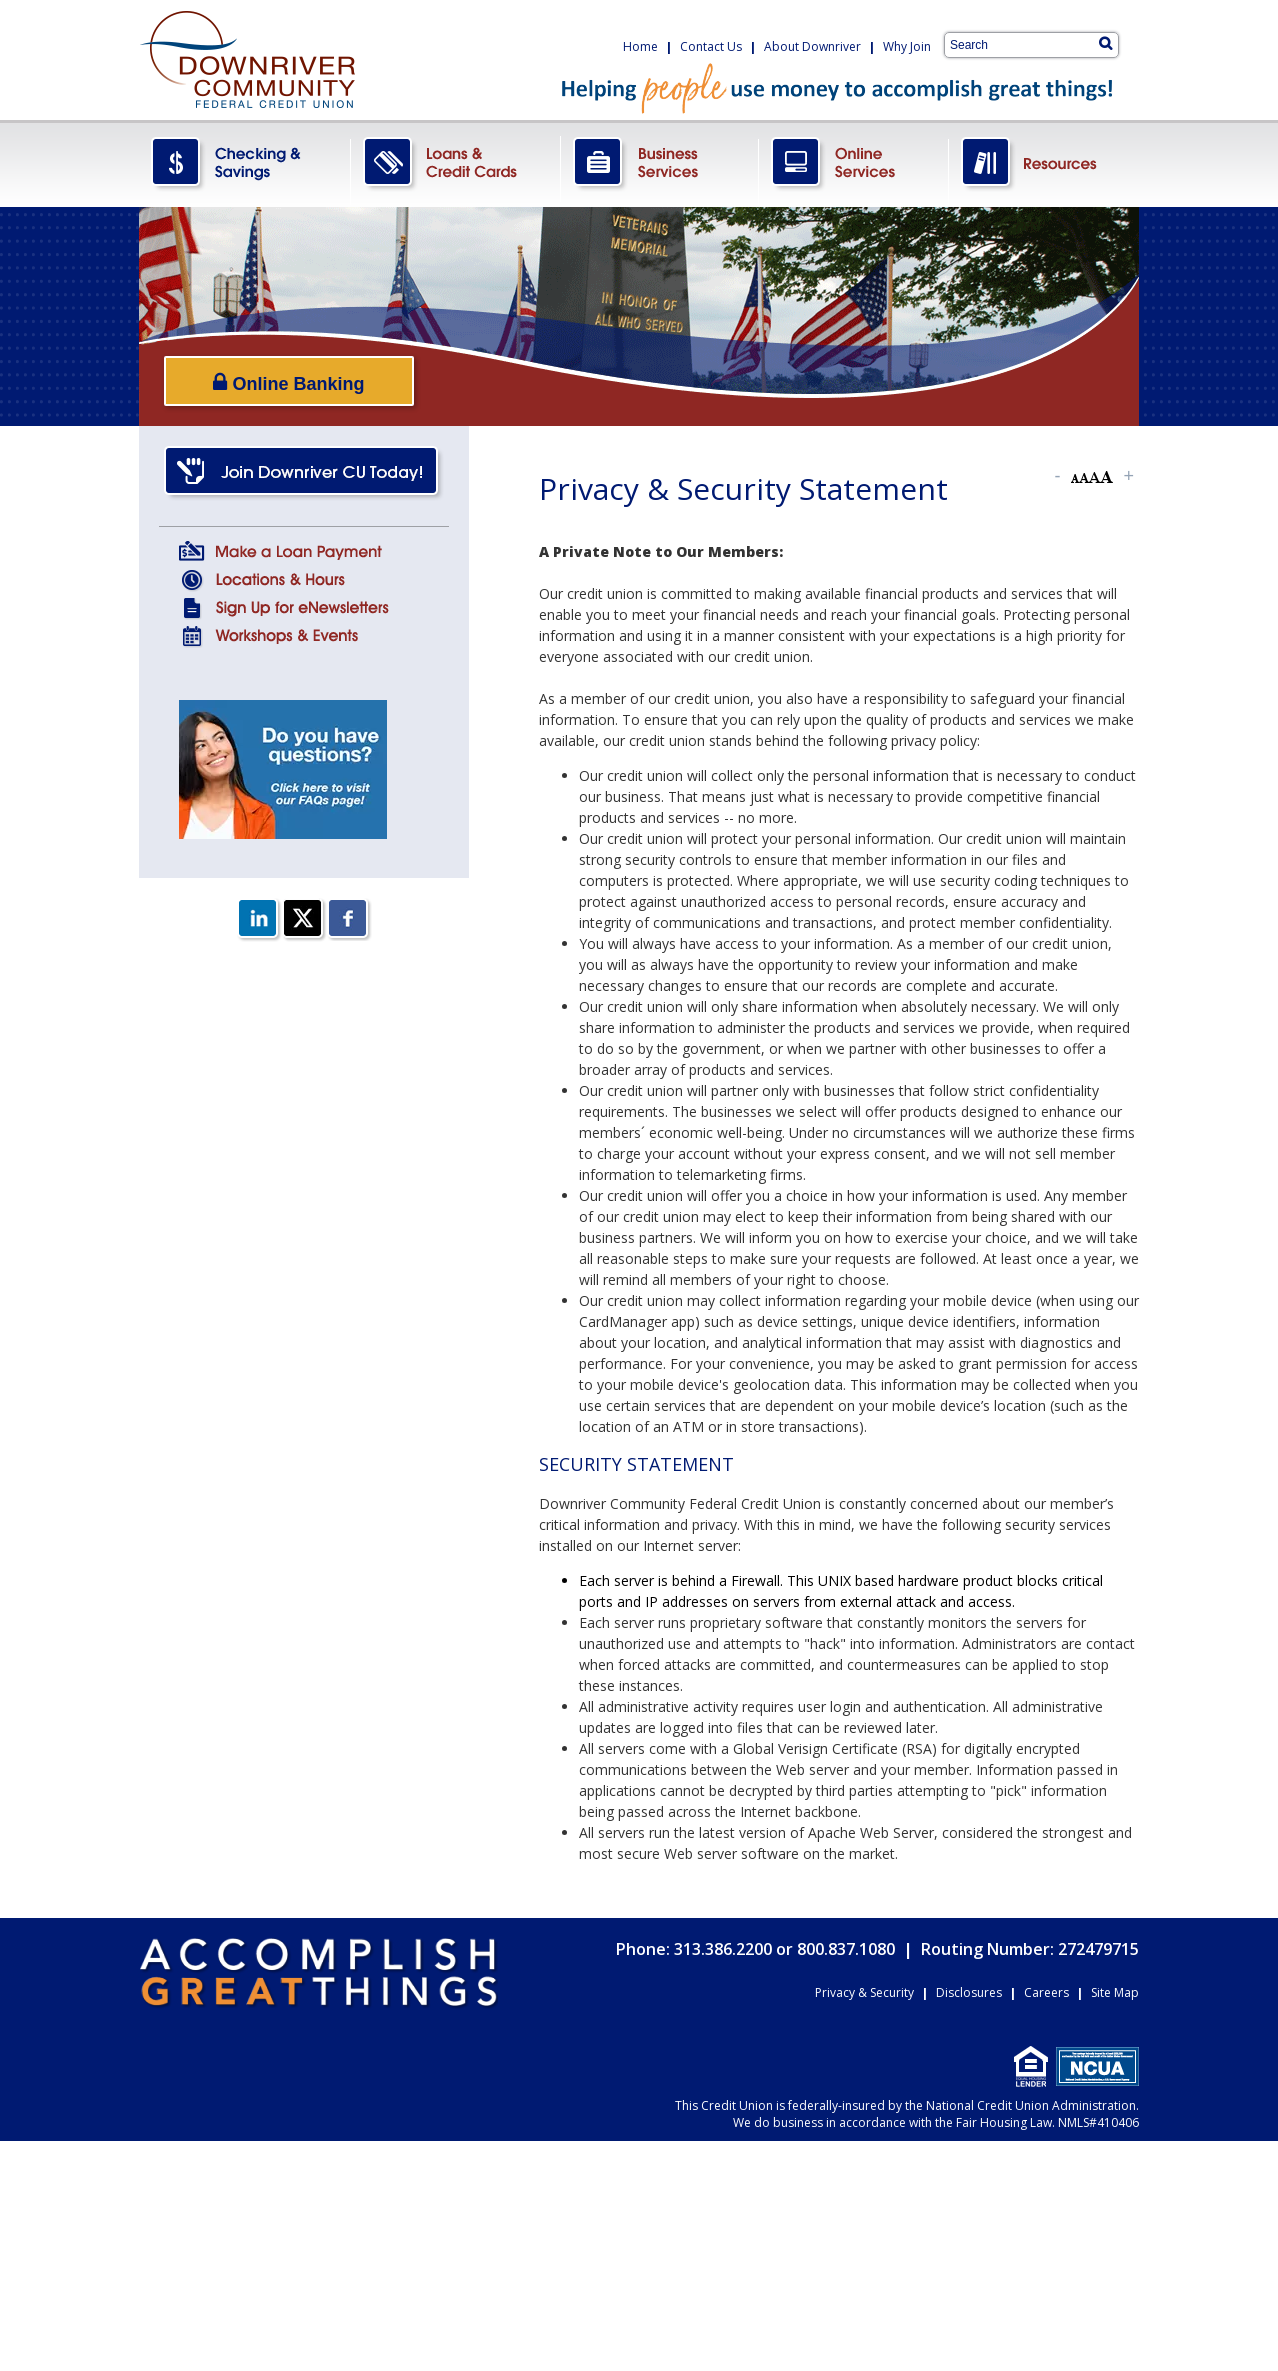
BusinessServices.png (660, 163)
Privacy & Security (864, 1992)
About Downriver (812, 46)
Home (640, 46)
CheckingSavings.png (245, 163)
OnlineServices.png (854, 163)
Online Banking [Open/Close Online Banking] (288, 382)
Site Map (1115, 1992)
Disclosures (969, 1992)
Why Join (907, 46)
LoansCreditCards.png (456, 163)
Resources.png (1044, 163)
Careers (1046, 1992)
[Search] (1105, 43)
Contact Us (711, 46)
